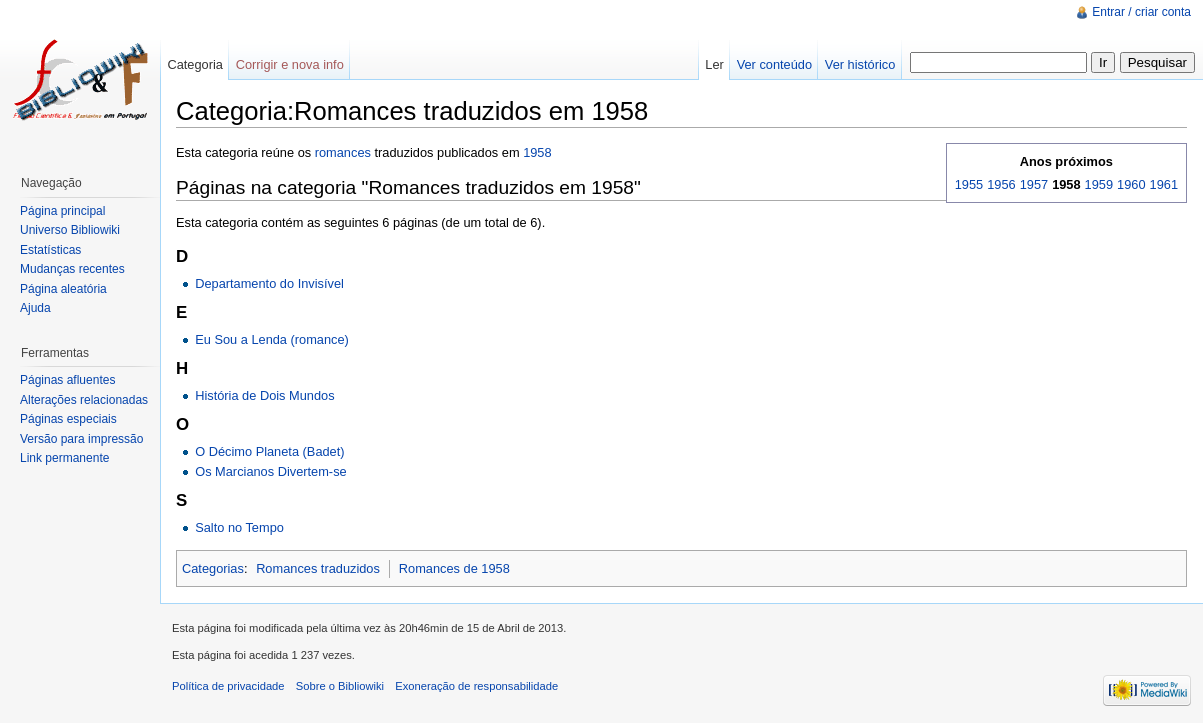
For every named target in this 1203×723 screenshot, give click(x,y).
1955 (969, 184)
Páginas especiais (68, 419)
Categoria (195, 64)
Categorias (213, 568)
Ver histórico (860, 64)
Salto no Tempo (239, 527)
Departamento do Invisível (269, 283)
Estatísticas (50, 250)
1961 (1164, 184)
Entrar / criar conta (1141, 12)
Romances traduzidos (318, 568)
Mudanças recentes (72, 269)
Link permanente (64, 458)
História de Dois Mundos (264, 395)
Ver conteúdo (774, 64)
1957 (1034, 184)
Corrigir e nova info (290, 64)
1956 (1001, 184)
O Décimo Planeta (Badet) (269, 451)
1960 (1131, 184)
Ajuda (35, 308)
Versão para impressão (81, 439)
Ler (714, 64)
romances (343, 152)
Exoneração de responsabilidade (476, 686)
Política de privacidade (228, 686)
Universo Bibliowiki (70, 230)
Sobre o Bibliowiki (340, 686)
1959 (1099, 184)
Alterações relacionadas (84, 400)
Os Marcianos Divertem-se (270, 471)
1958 (537, 152)
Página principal (62, 211)
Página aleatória (63, 289)
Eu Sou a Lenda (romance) (272, 339)
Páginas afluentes (67, 380)
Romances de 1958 (454, 568)
